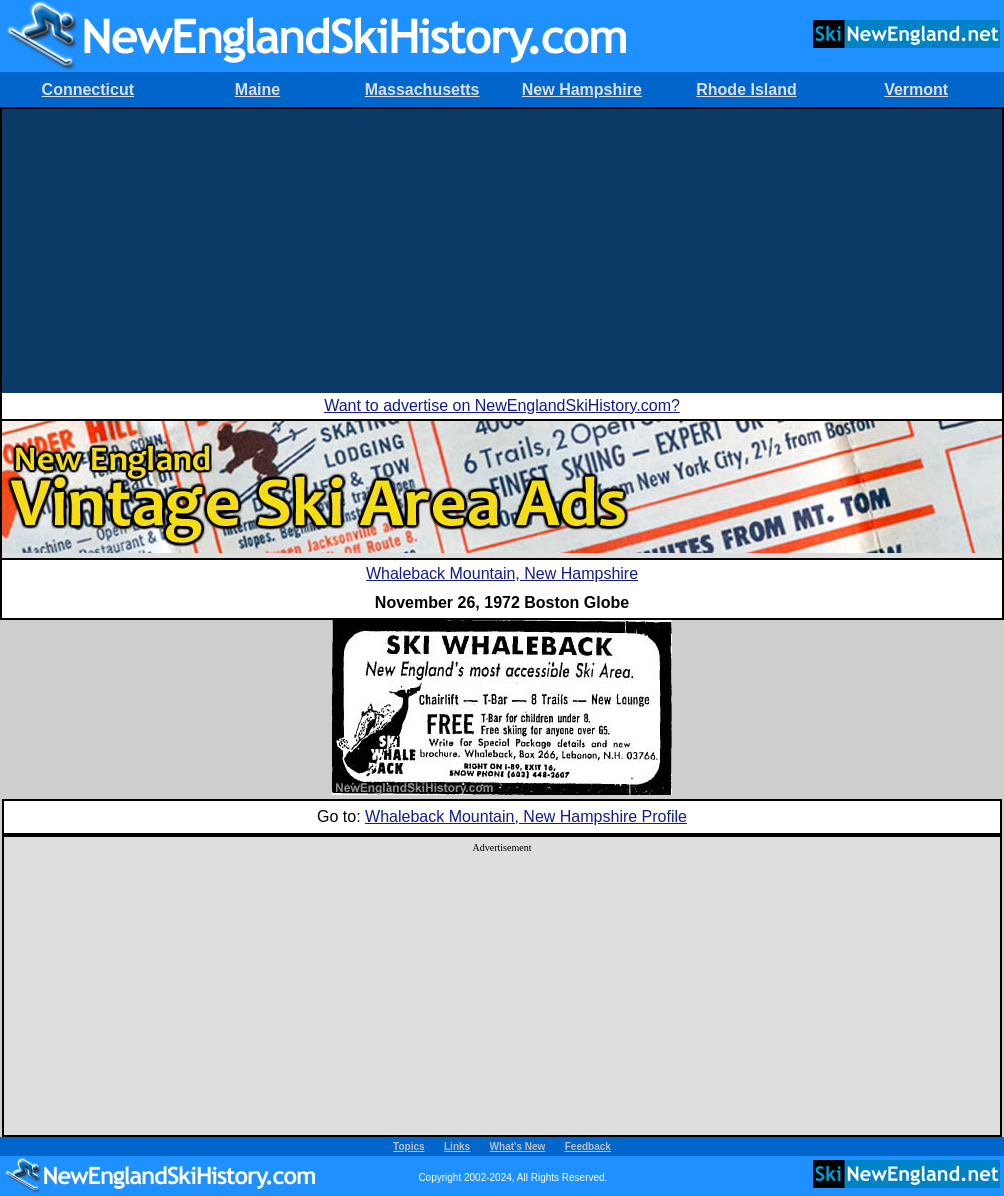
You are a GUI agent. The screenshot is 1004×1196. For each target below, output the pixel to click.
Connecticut (88, 89)
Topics (408, 1146)
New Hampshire (582, 89)
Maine (257, 89)
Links (457, 1146)
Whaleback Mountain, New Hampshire (502, 573)
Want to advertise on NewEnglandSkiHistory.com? (502, 405)
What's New (518, 1146)
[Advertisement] (502, 249)
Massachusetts (422, 89)
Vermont (916, 89)
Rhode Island (746, 89)
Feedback (588, 1146)
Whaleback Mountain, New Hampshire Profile (526, 816)
